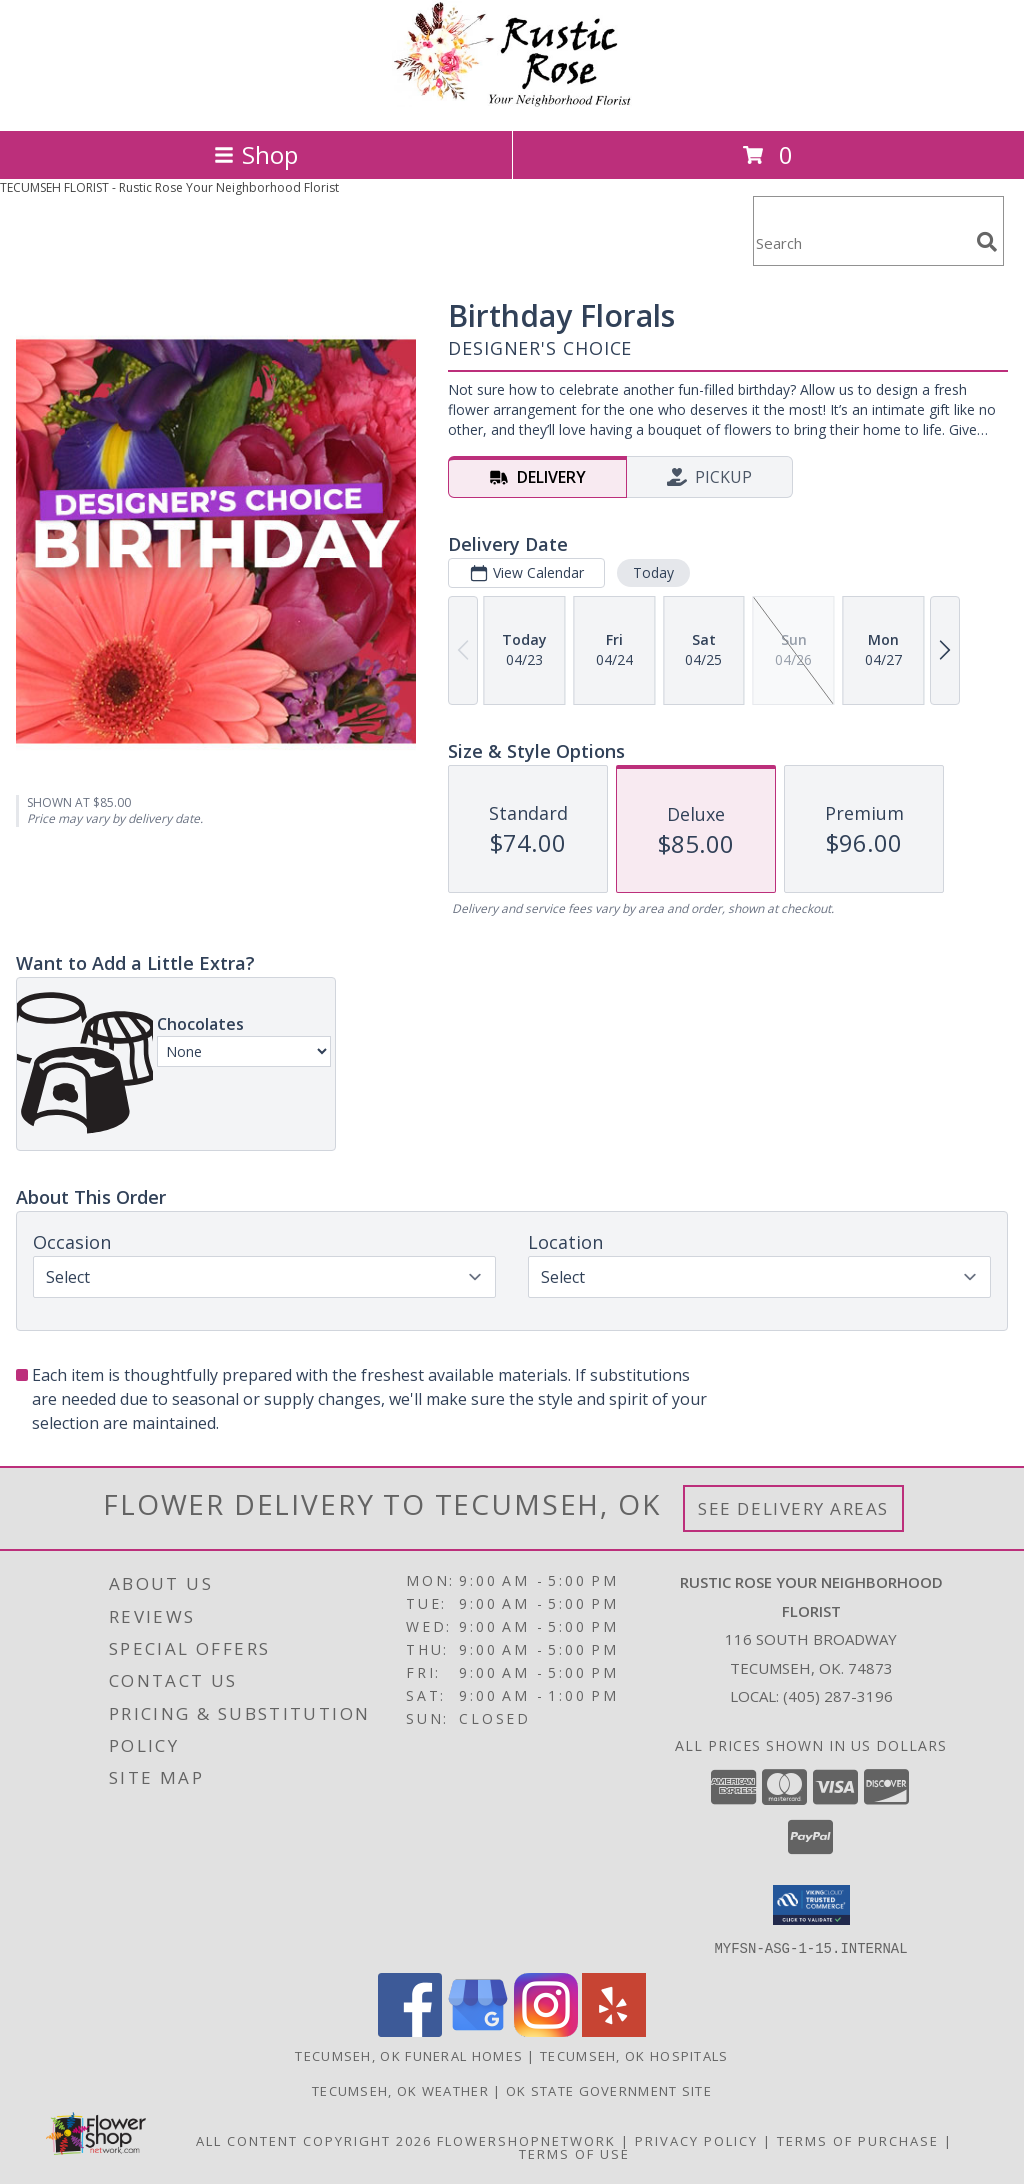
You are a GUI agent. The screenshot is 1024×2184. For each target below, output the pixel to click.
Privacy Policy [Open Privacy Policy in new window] (696, 2140)
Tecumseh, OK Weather (400, 2090)
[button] (811, 1905)
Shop (256, 154)
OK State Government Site (609, 2090)
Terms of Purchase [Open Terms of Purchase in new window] (858, 2140)
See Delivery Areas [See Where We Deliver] (793, 1508)
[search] (987, 242)
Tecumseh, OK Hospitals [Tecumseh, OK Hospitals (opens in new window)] (634, 2055)
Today (653, 572)
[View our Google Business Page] (478, 2030)
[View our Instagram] (546, 2030)
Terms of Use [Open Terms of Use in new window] (574, 2153)
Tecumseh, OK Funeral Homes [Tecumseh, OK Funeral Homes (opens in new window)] (409, 2055)
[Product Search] (861, 243)
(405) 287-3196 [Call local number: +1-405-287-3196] (838, 1696)
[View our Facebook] (410, 2030)
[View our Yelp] (614, 2030)
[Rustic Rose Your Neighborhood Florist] (512, 101)
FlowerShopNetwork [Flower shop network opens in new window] (526, 2140)
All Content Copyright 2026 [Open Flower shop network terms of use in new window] (314, 2140)
